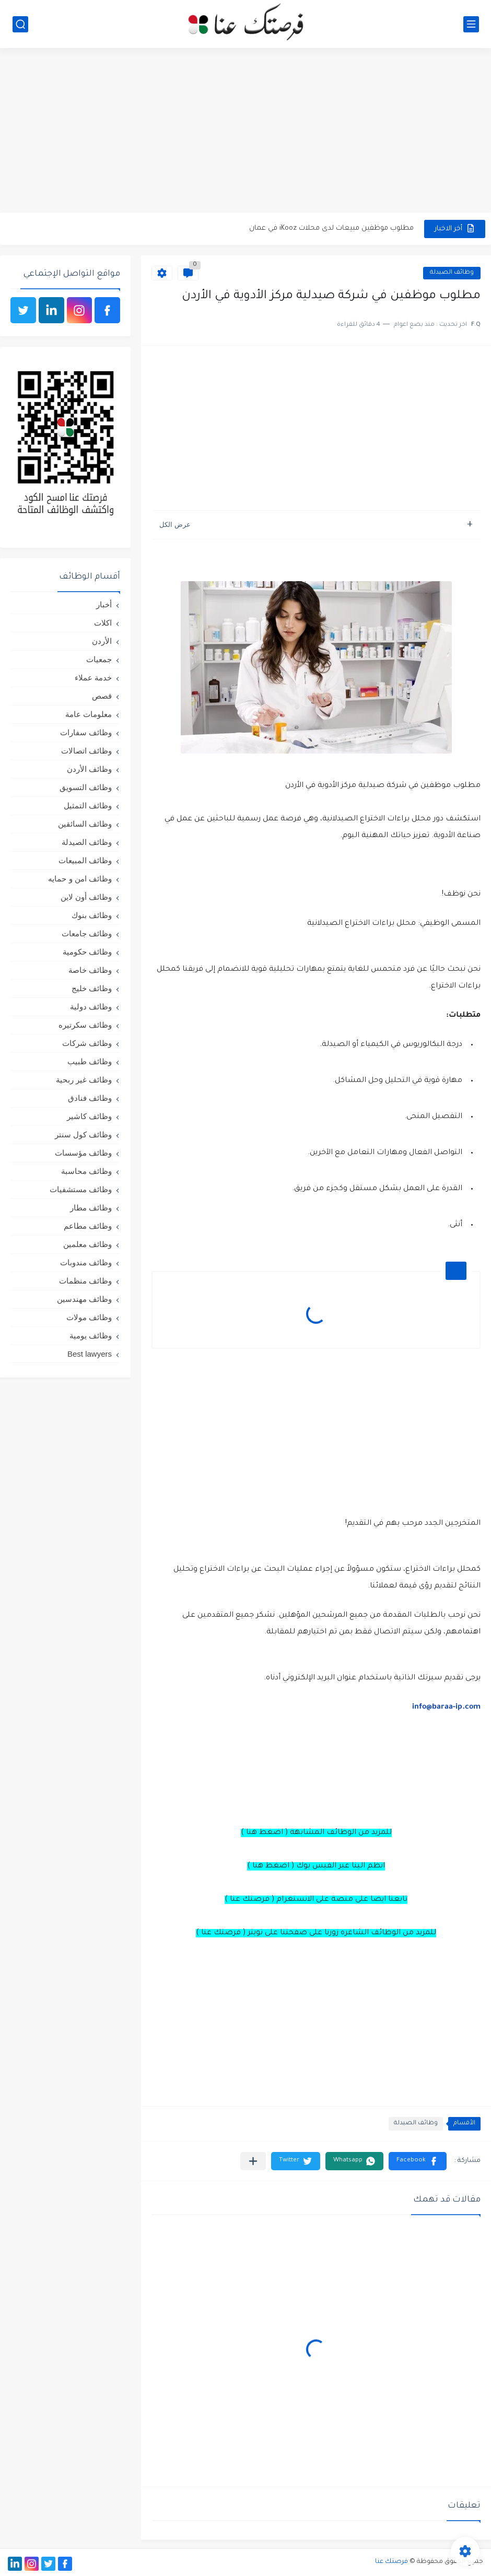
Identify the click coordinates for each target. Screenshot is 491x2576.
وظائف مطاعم (88, 1225)
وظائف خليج (92, 988)
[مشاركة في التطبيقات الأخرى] (253, 2161)
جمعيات (99, 659)
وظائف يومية (90, 1335)
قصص (102, 695)
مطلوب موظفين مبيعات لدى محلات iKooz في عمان (331, 228)
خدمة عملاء (93, 677)
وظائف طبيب (89, 1061)
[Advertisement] (245, 131)
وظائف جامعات (87, 933)
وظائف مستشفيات (81, 1189)
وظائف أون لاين (86, 896)
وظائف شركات (87, 1043)
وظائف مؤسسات (83, 1152)
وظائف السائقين (85, 823)
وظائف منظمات (85, 1280)
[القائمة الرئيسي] (471, 24)
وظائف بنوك (92, 915)
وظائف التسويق (86, 787)
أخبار (104, 604)
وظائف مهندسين (84, 1299)
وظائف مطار (91, 1207)
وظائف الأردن (89, 768)
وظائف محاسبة (86, 1171)
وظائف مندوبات (86, 1262)
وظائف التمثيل (88, 805)
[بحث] (20, 24)
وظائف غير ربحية (84, 1079)
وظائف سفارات (86, 732)
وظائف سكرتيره (85, 1024)
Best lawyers (89, 1353)
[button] (418, 2161)
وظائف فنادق (90, 1097)
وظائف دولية (91, 1006)
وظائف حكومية (87, 951)
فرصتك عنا (391, 2562)
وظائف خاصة (90, 970)
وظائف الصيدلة (452, 272)
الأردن (102, 641)
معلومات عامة (88, 714)
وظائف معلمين (87, 1244)
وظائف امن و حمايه (80, 878)
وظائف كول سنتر (83, 1134)
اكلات (103, 622)
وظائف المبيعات (85, 860)
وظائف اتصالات (86, 750)
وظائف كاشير (89, 1116)
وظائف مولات (89, 1317)
